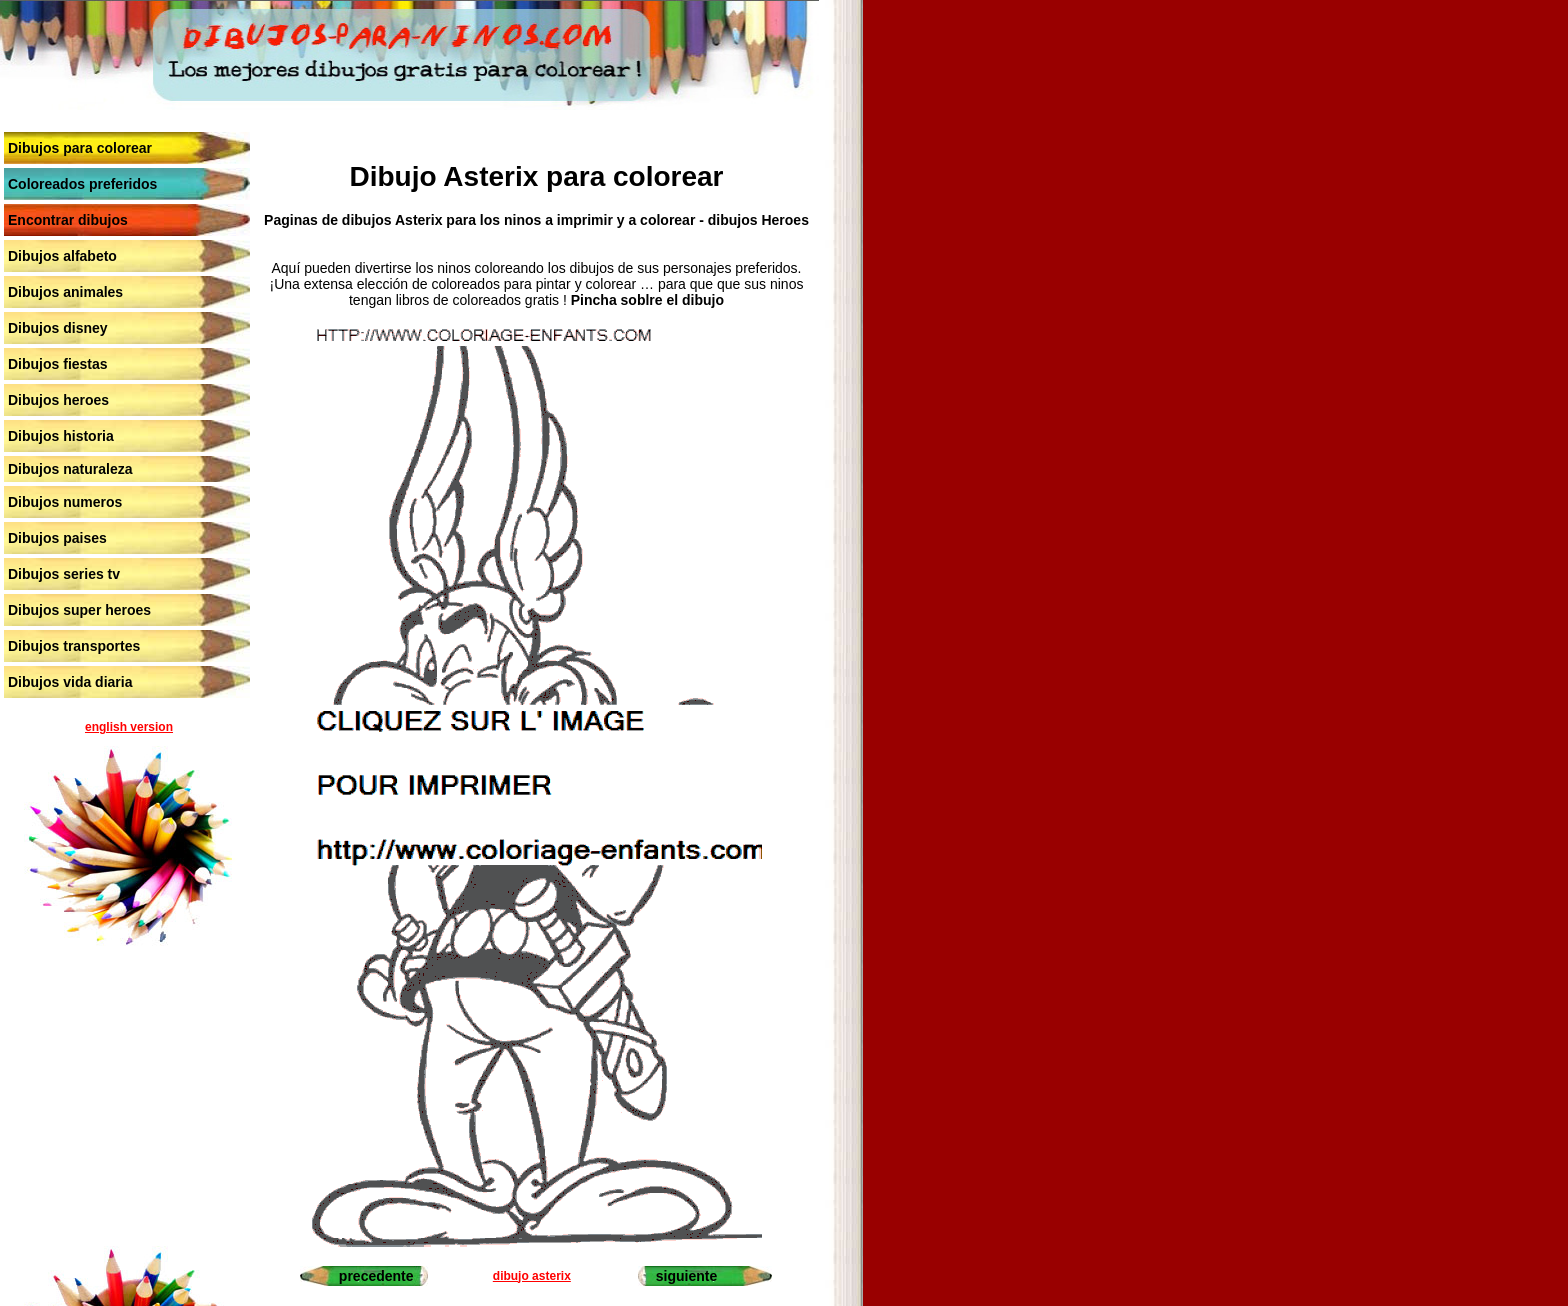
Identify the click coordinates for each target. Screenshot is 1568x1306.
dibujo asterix (532, 1276)
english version (129, 727)
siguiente (686, 1276)
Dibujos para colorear (80, 148)
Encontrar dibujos (68, 220)
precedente (376, 1276)
